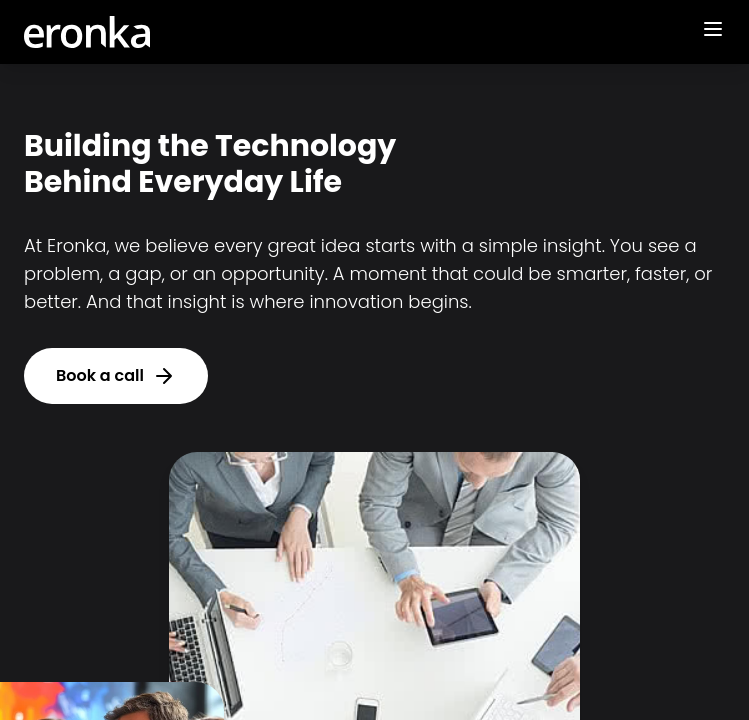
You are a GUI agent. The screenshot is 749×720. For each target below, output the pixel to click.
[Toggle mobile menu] (713, 29)
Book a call (116, 376)
